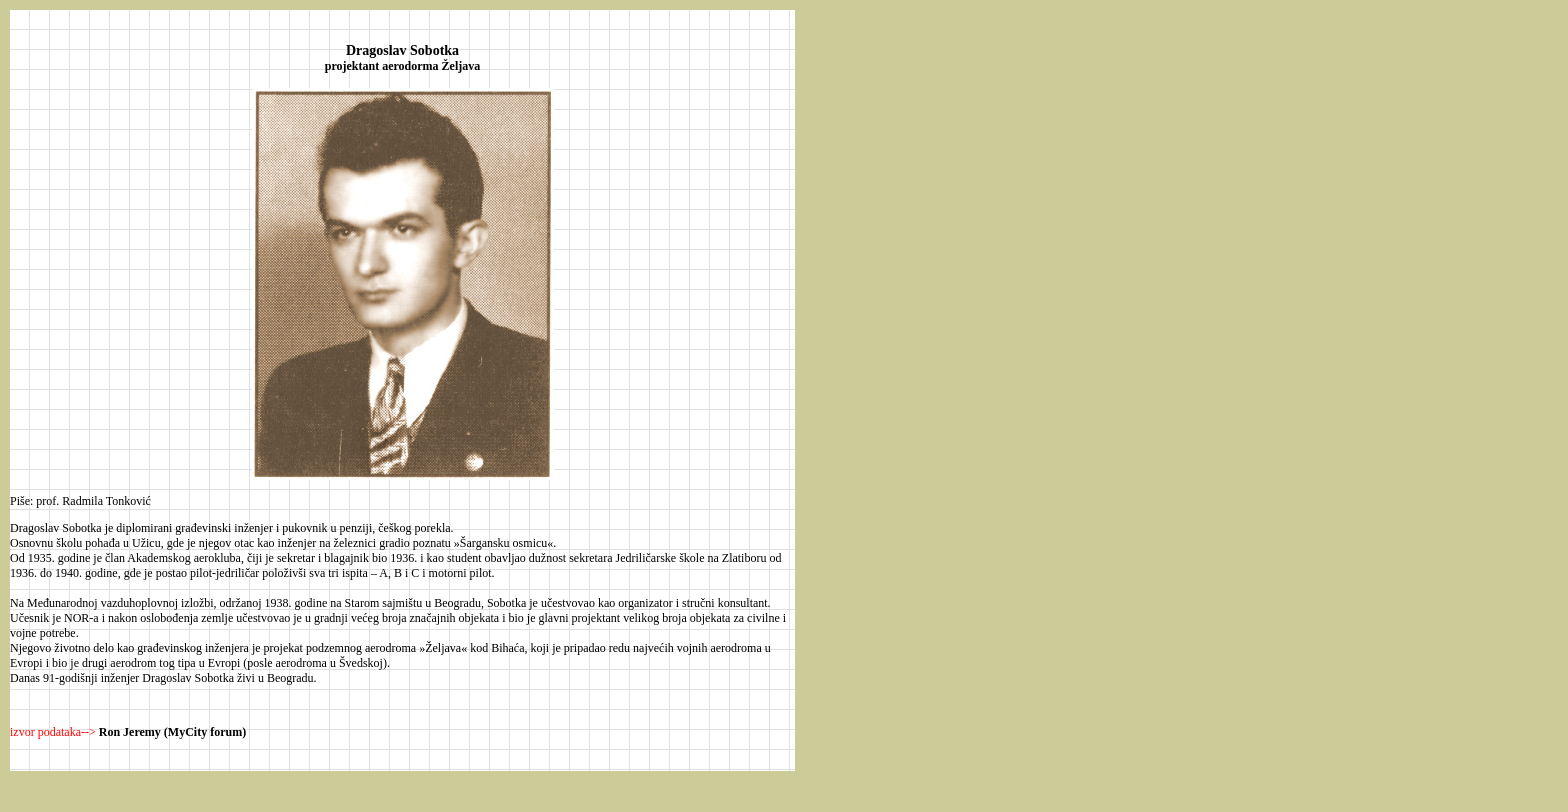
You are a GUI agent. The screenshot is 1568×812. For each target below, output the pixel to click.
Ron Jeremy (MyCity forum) (172, 732)
